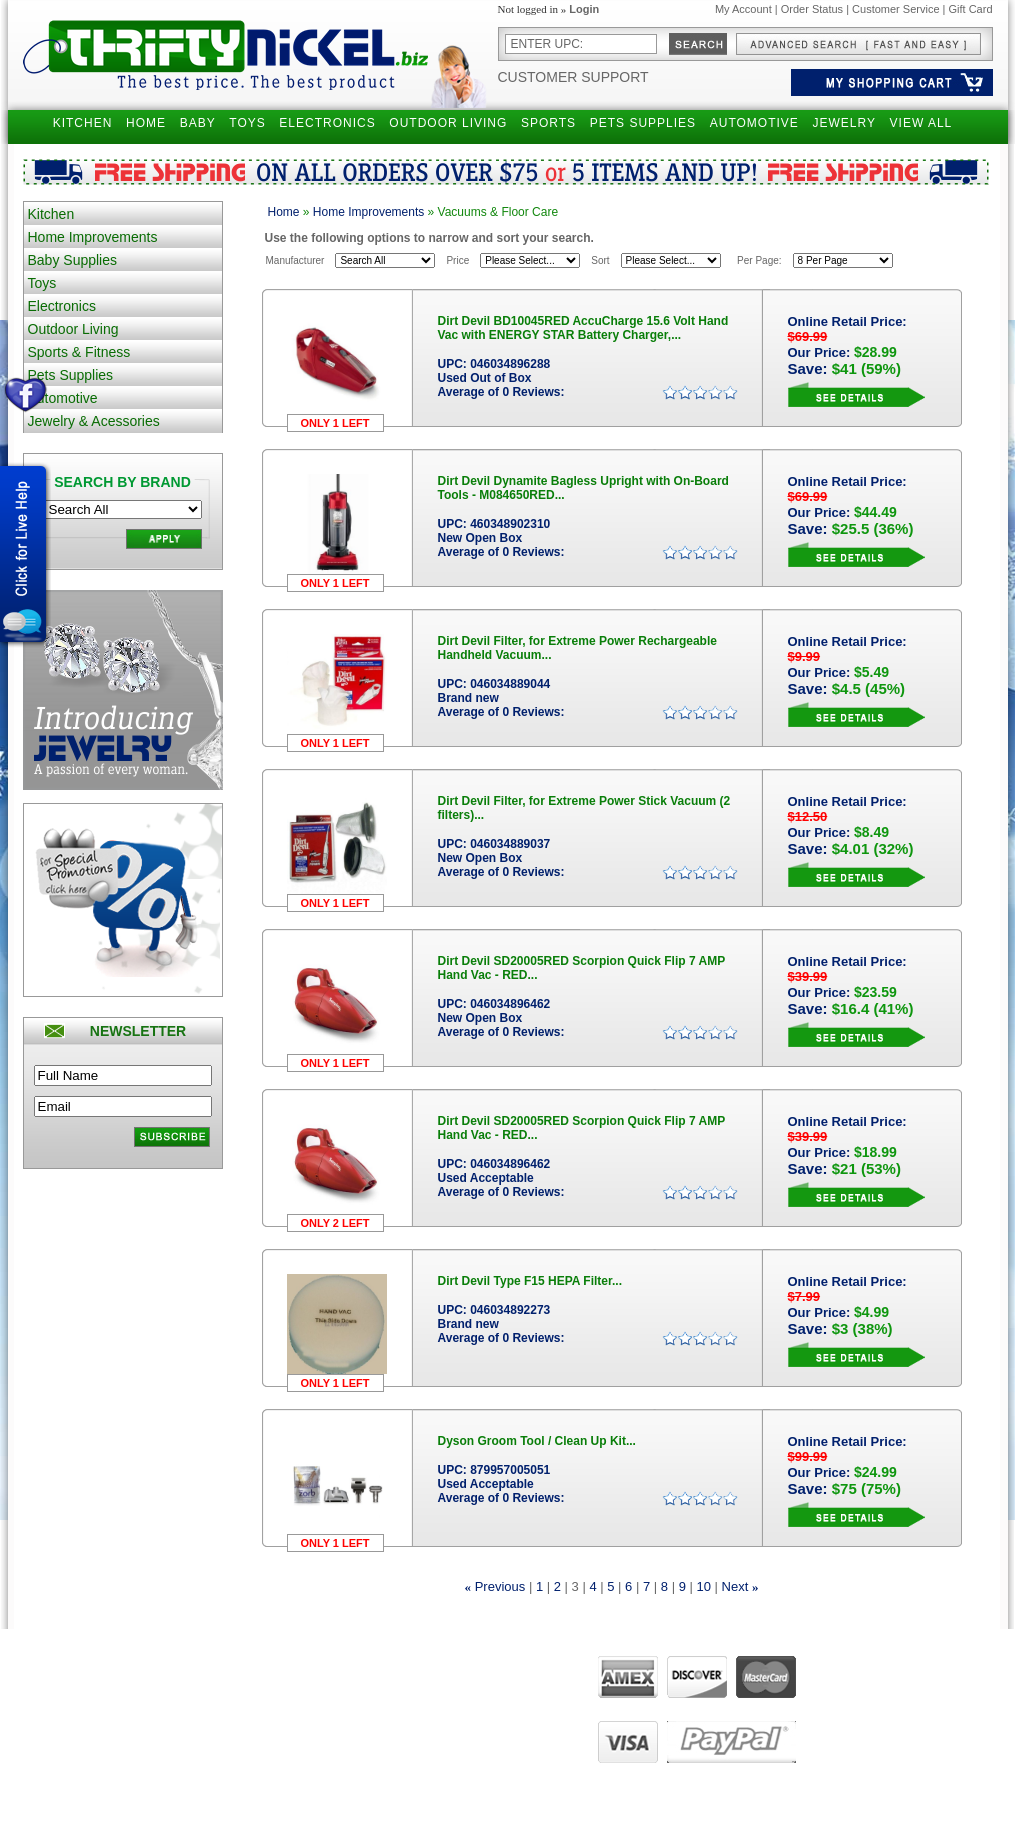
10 (703, 1586)
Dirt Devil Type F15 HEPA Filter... (530, 1281)
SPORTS (548, 123)
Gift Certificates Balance (224, 1736)
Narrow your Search (214, 1699)
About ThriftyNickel (499, 1680)
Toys (42, 283)
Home (284, 212)
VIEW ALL (921, 123)
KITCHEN (83, 123)
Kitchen (51, 214)
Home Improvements (93, 237)
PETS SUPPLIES (643, 123)
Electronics (62, 306)
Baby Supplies (73, 260)
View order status (365, 1736)
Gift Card (970, 9)
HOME (146, 123)
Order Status (812, 9)
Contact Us (480, 1699)
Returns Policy (61, 1699)
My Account (743, 9)
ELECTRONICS (327, 123)
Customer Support (573, 77)
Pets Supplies (71, 375)
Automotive (63, 398)
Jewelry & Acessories (94, 421)
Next (735, 1586)
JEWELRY (843, 123)
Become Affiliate (204, 1773)
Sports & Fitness (79, 352)
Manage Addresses (370, 1755)
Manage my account (372, 1680)
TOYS (247, 123)
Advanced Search (208, 1680)
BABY (198, 123)
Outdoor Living (73, 329)
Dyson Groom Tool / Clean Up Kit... (537, 1441)
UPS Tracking (356, 1773)
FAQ (464, 1717)
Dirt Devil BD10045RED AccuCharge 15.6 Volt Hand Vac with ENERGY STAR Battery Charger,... (583, 328)
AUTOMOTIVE (754, 123)
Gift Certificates (202, 1717)
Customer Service (895, 9)
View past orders (364, 1699)
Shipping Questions (73, 1680)
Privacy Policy (60, 1717)
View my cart (354, 1717)
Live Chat (476, 1736)
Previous (500, 1586)
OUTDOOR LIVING (448, 123)
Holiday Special (203, 1755)
